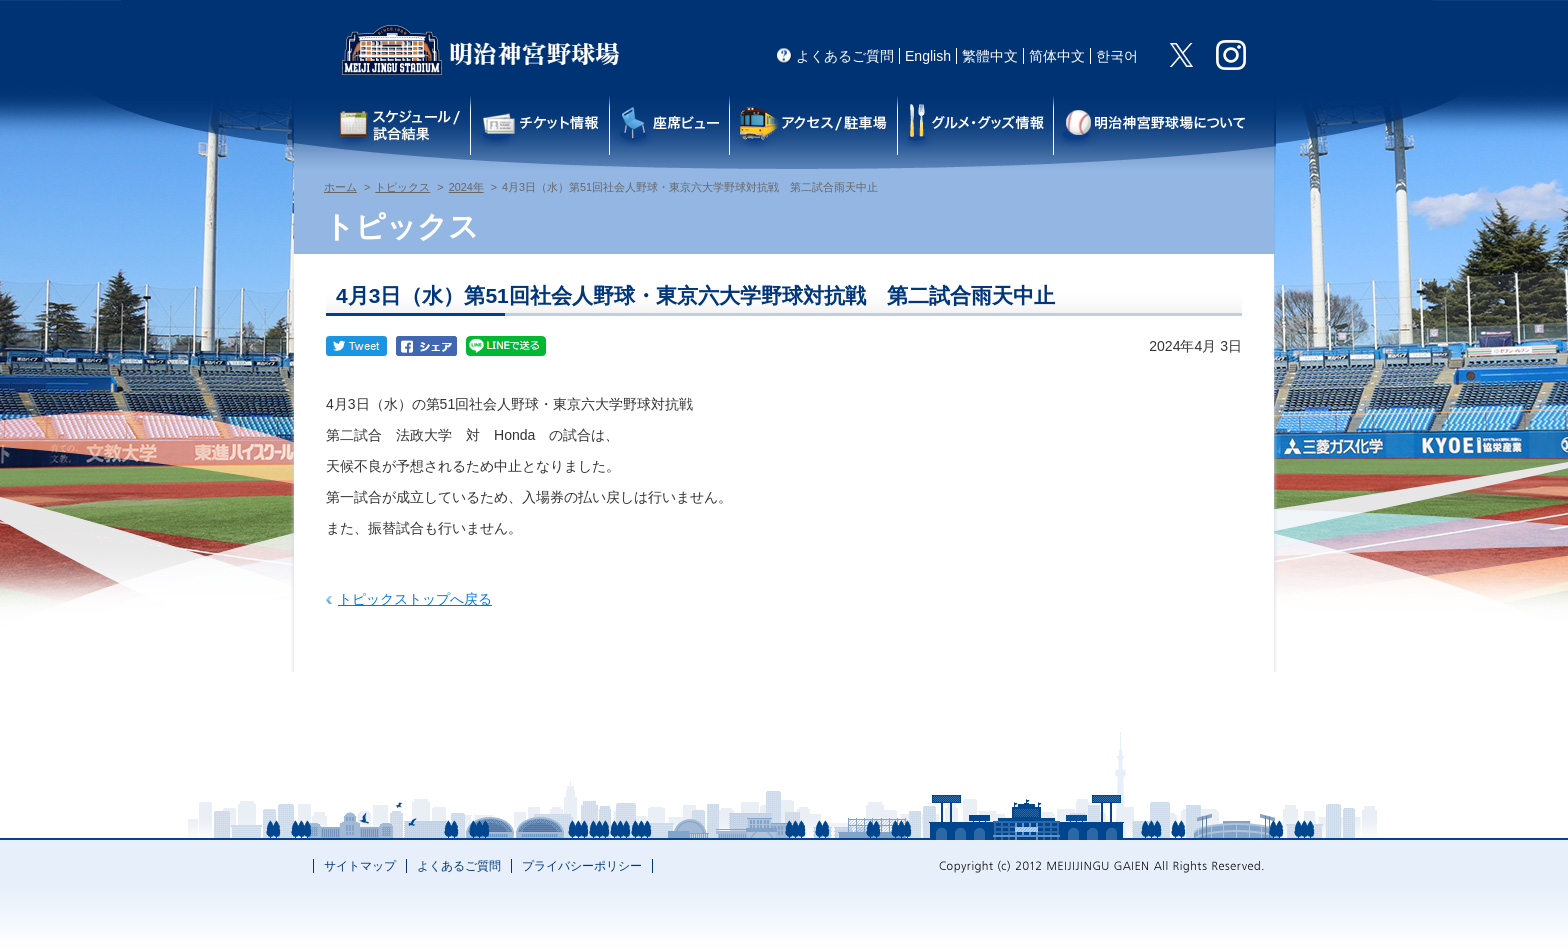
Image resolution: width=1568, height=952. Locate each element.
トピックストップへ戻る (415, 599)
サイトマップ (360, 866)
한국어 (1117, 56)
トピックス (402, 187)
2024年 (466, 187)
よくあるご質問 (845, 56)
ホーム (340, 187)
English (928, 56)
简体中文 (1057, 56)
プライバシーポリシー (582, 866)
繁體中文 (990, 56)
